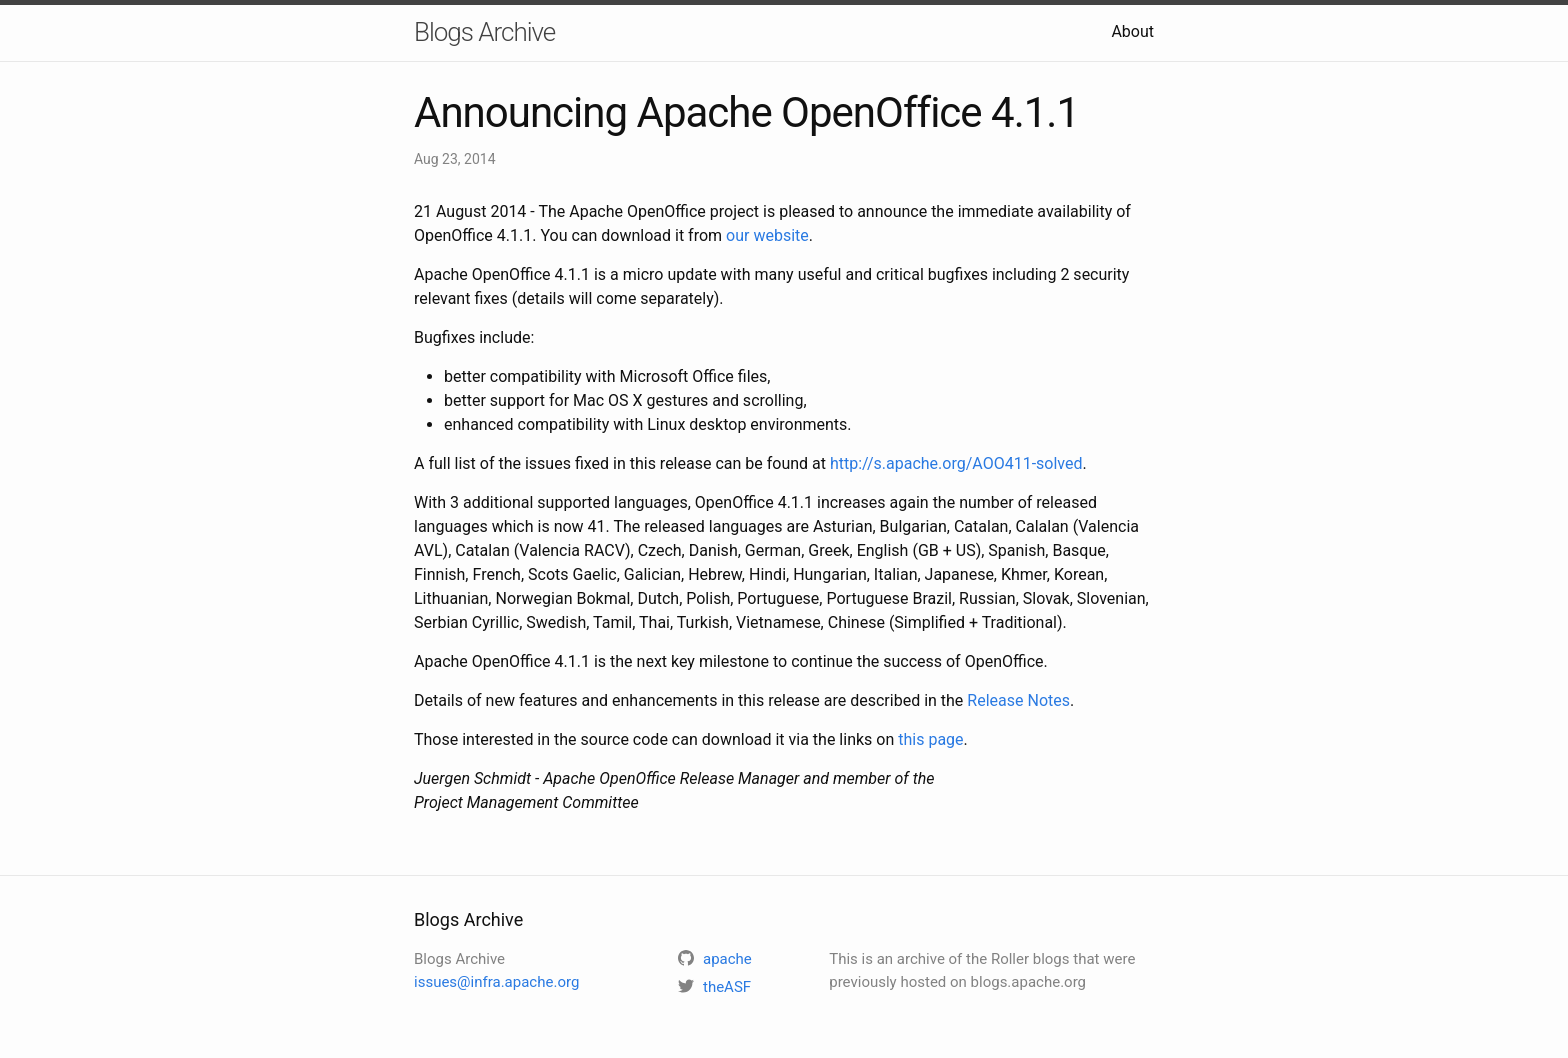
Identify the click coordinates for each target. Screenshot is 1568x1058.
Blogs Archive (484, 32)
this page (930, 739)
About (1132, 31)
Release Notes (1018, 700)
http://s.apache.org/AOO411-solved (956, 463)
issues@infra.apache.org (496, 982)
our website (767, 235)
